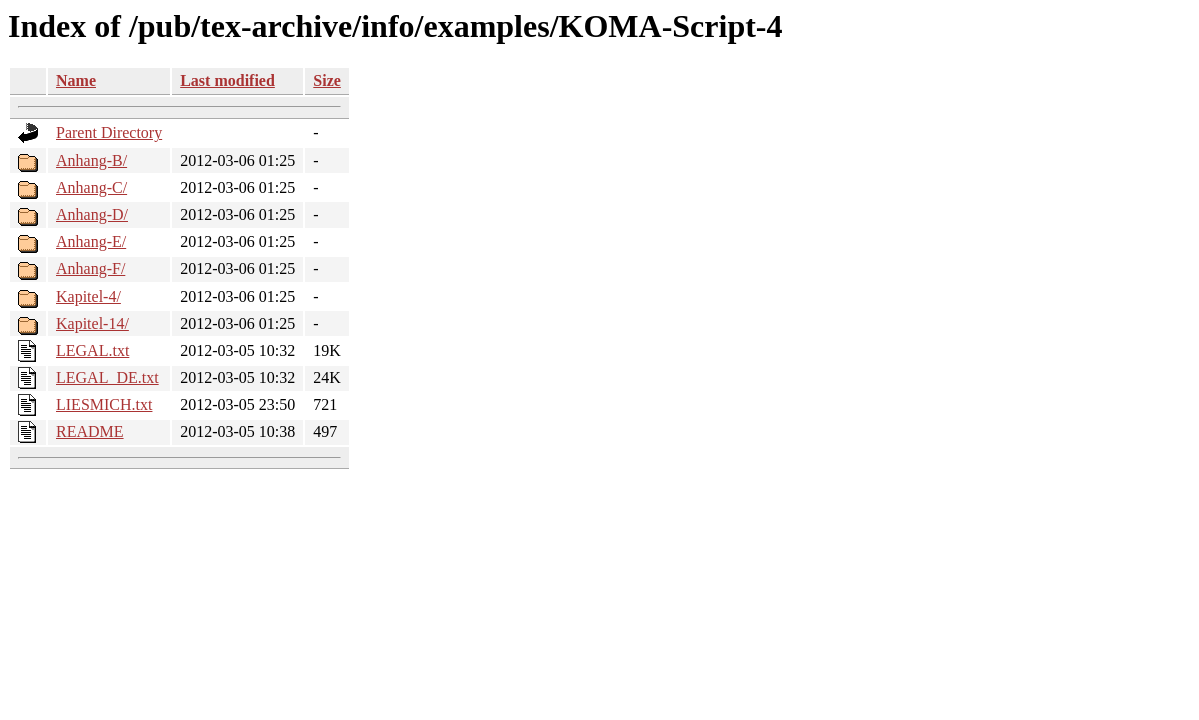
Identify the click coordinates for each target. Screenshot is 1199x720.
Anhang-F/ (90, 268)
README (90, 431)
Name (76, 80)
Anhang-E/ (91, 241)
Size (327, 80)
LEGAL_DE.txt (107, 377)
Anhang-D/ (92, 214)
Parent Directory (109, 132)
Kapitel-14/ (92, 323)
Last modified (227, 80)
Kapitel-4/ (88, 296)
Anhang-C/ (91, 187)
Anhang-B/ (91, 160)
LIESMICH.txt (104, 404)
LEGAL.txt (92, 350)
